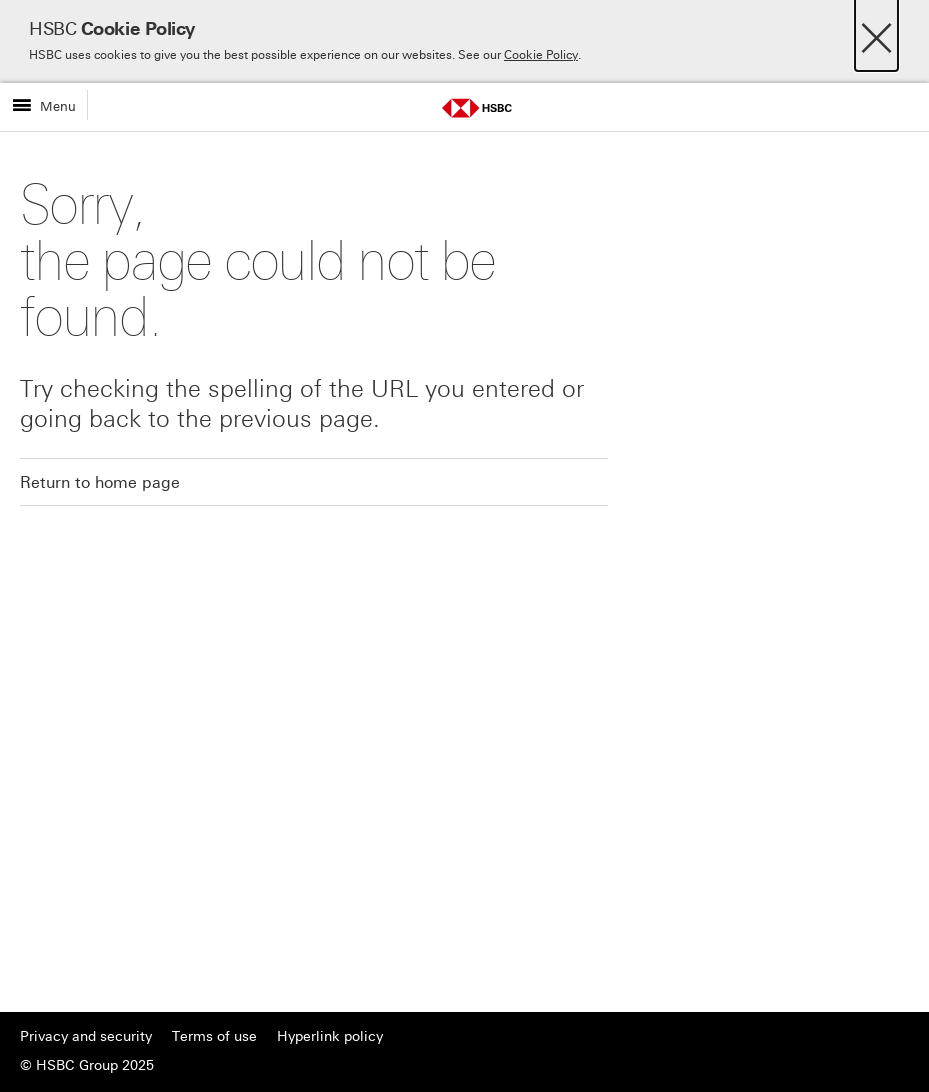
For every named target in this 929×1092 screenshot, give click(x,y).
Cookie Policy (541, 55)
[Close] (876, 32)
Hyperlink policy (330, 1036)
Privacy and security (86, 1036)
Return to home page (100, 482)
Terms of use (214, 1036)
